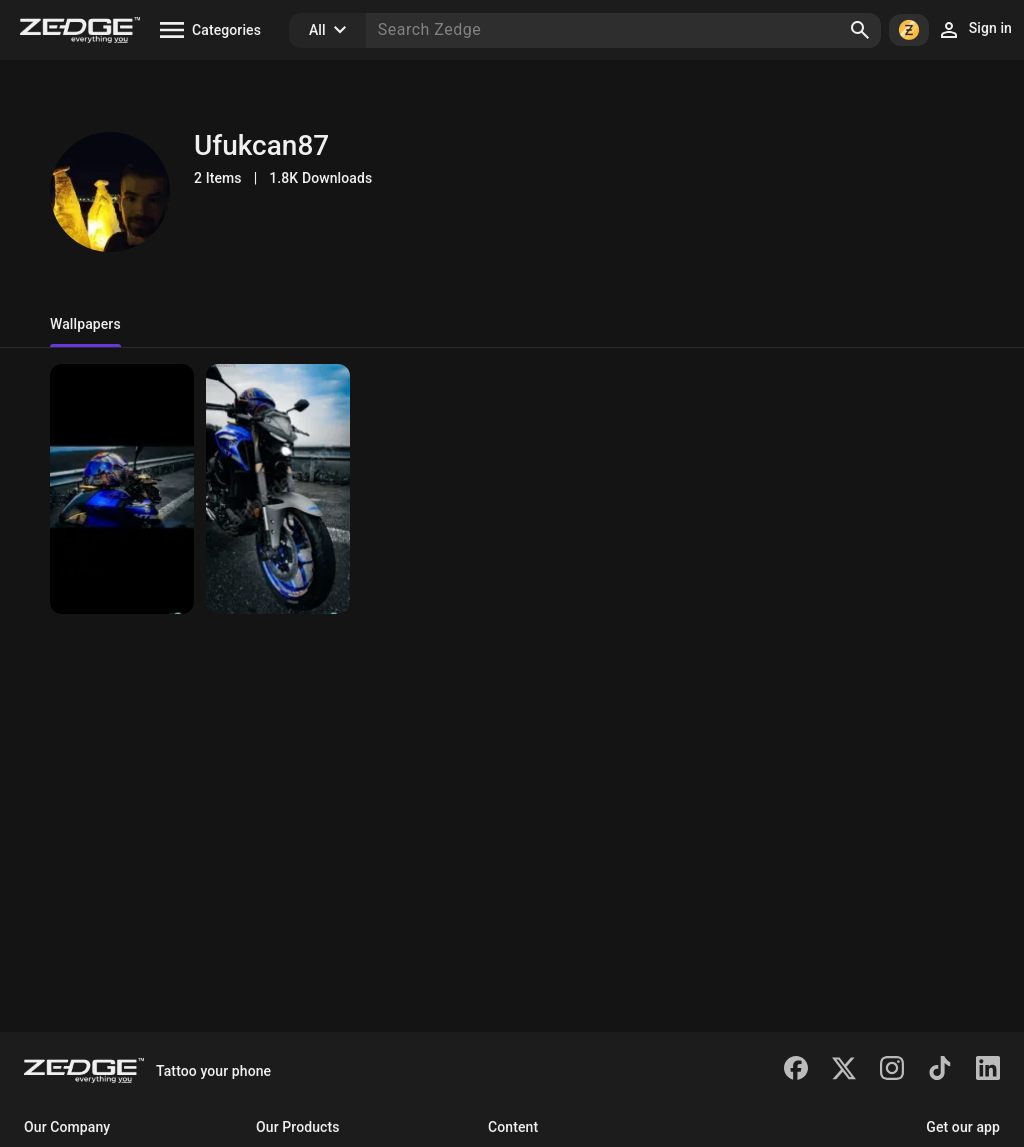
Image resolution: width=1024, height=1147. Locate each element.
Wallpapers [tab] (85, 324)
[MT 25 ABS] (122, 489)
